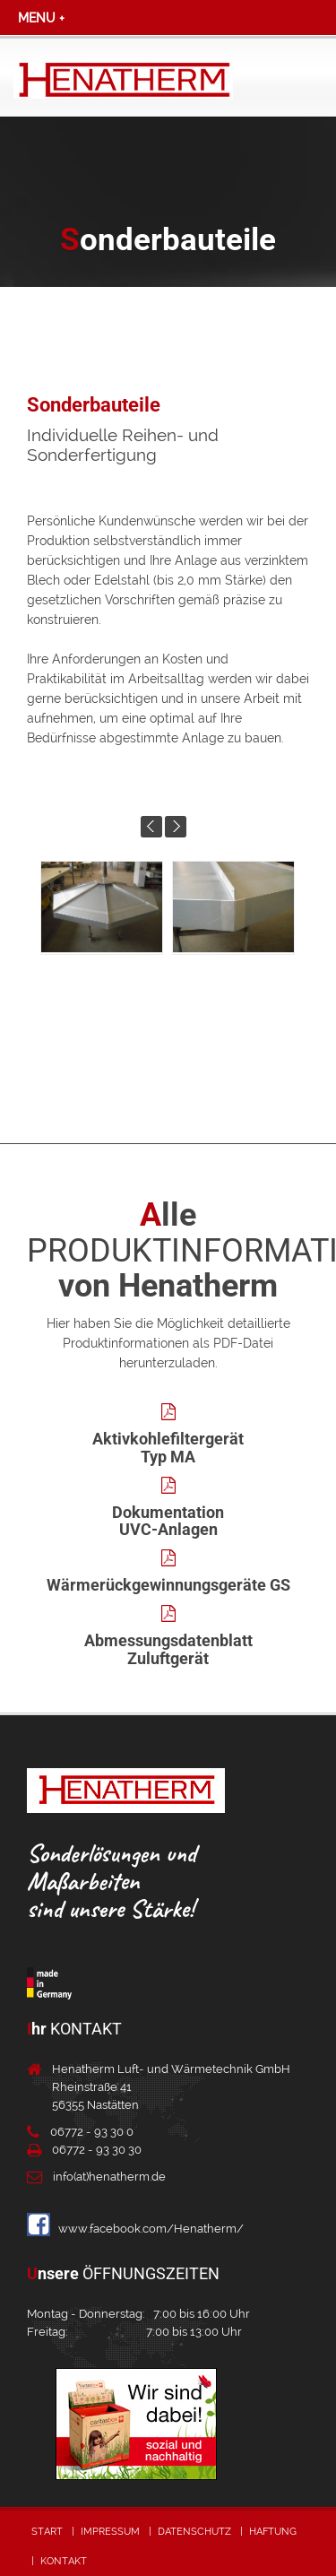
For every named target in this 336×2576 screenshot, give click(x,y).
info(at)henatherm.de (109, 2176)
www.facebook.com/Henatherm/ (135, 2228)
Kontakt (63, 2561)
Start (47, 2531)
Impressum (110, 2531)
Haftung (273, 2531)
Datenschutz (194, 2531)
